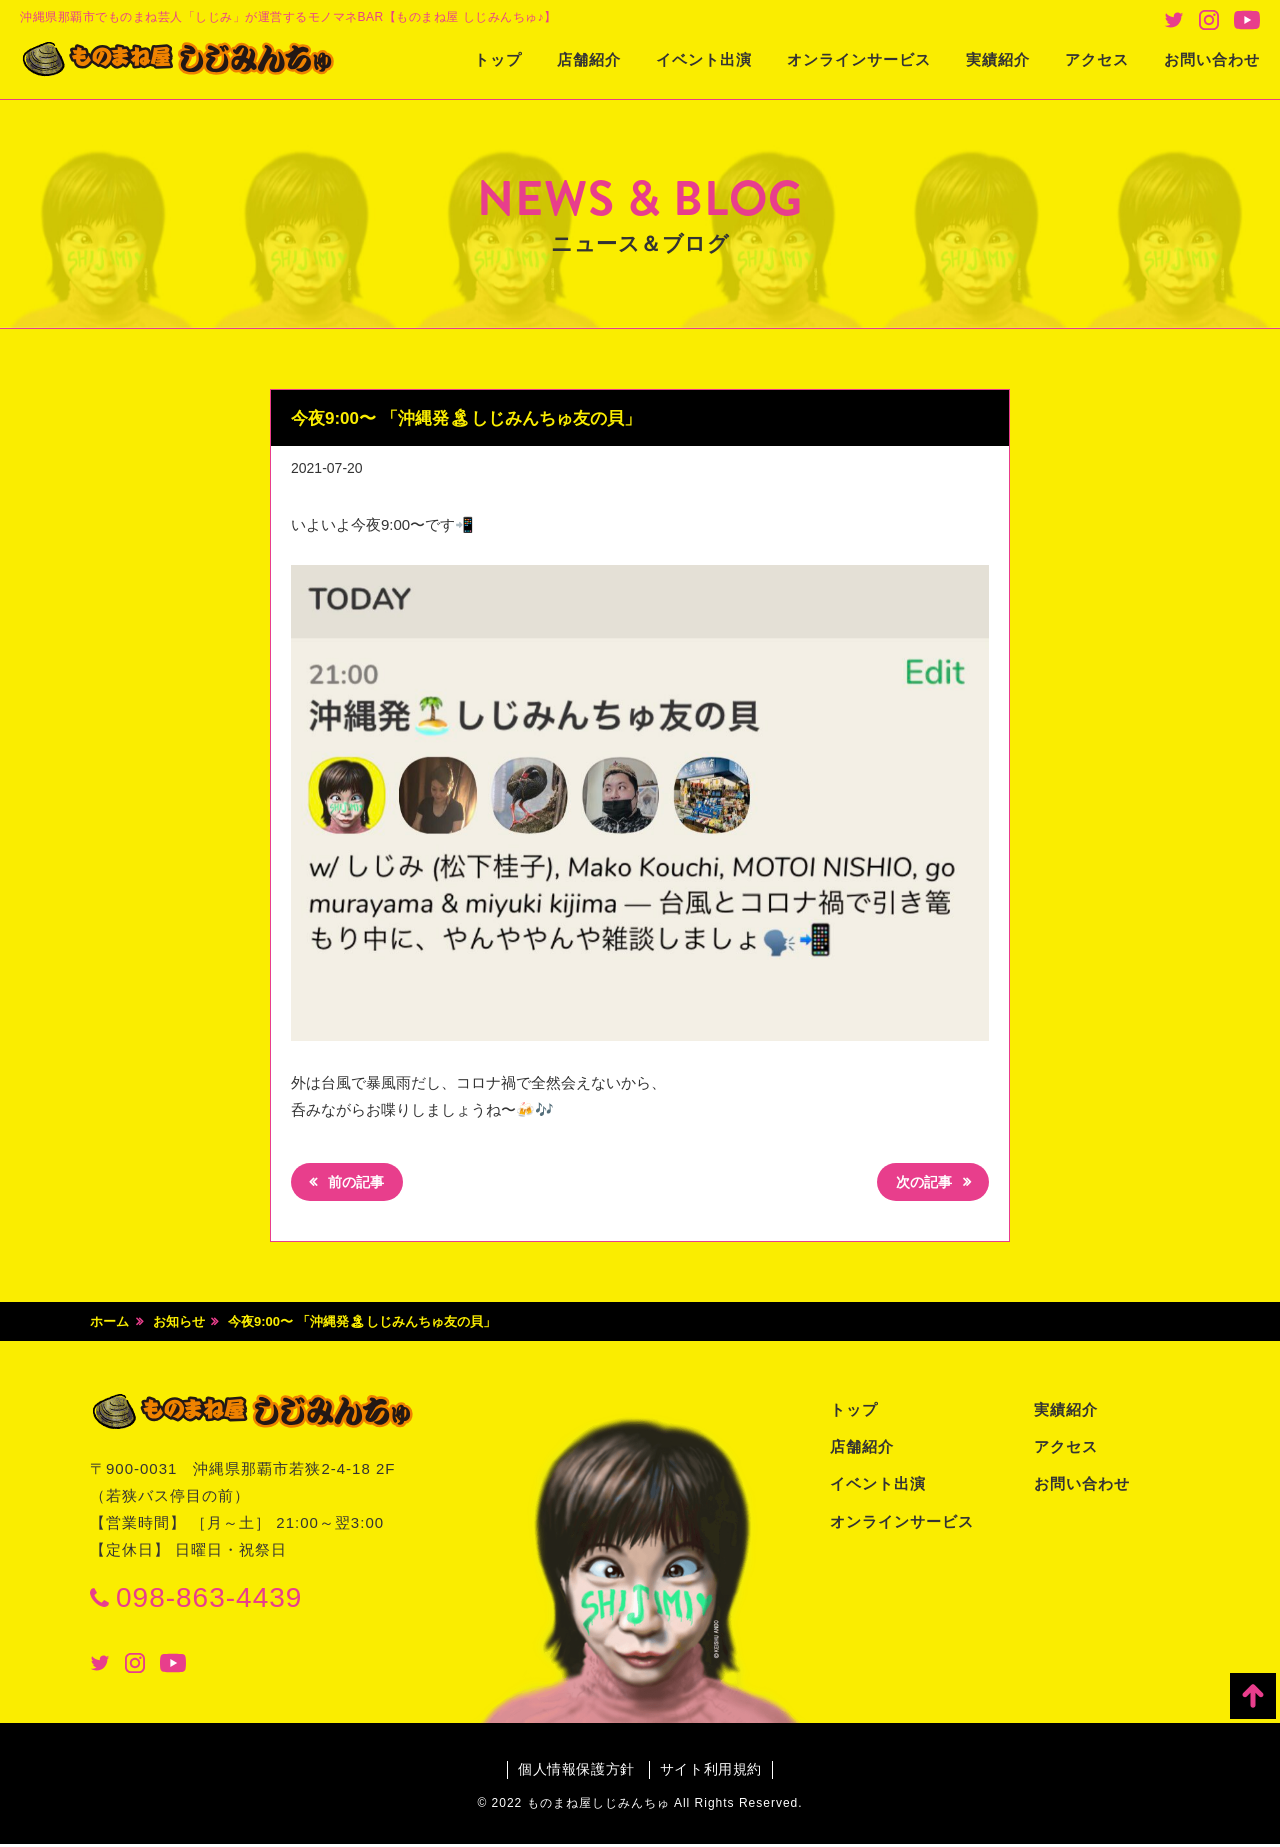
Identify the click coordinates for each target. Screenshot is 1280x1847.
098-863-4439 (209, 1599)
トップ (498, 59)
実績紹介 (998, 59)
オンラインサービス (859, 59)
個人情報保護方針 (575, 1772)
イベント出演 (704, 59)
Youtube (1247, 20)
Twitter (1174, 20)
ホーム (109, 1324)
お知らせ (179, 1324)
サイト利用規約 (712, 1772)
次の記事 (921, 1184)
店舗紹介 (589, 59)
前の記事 (359, 1184)
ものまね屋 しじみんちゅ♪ (195, 61)
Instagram (1209, 20)
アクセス (1097, 59)
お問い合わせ (1212, 59)
